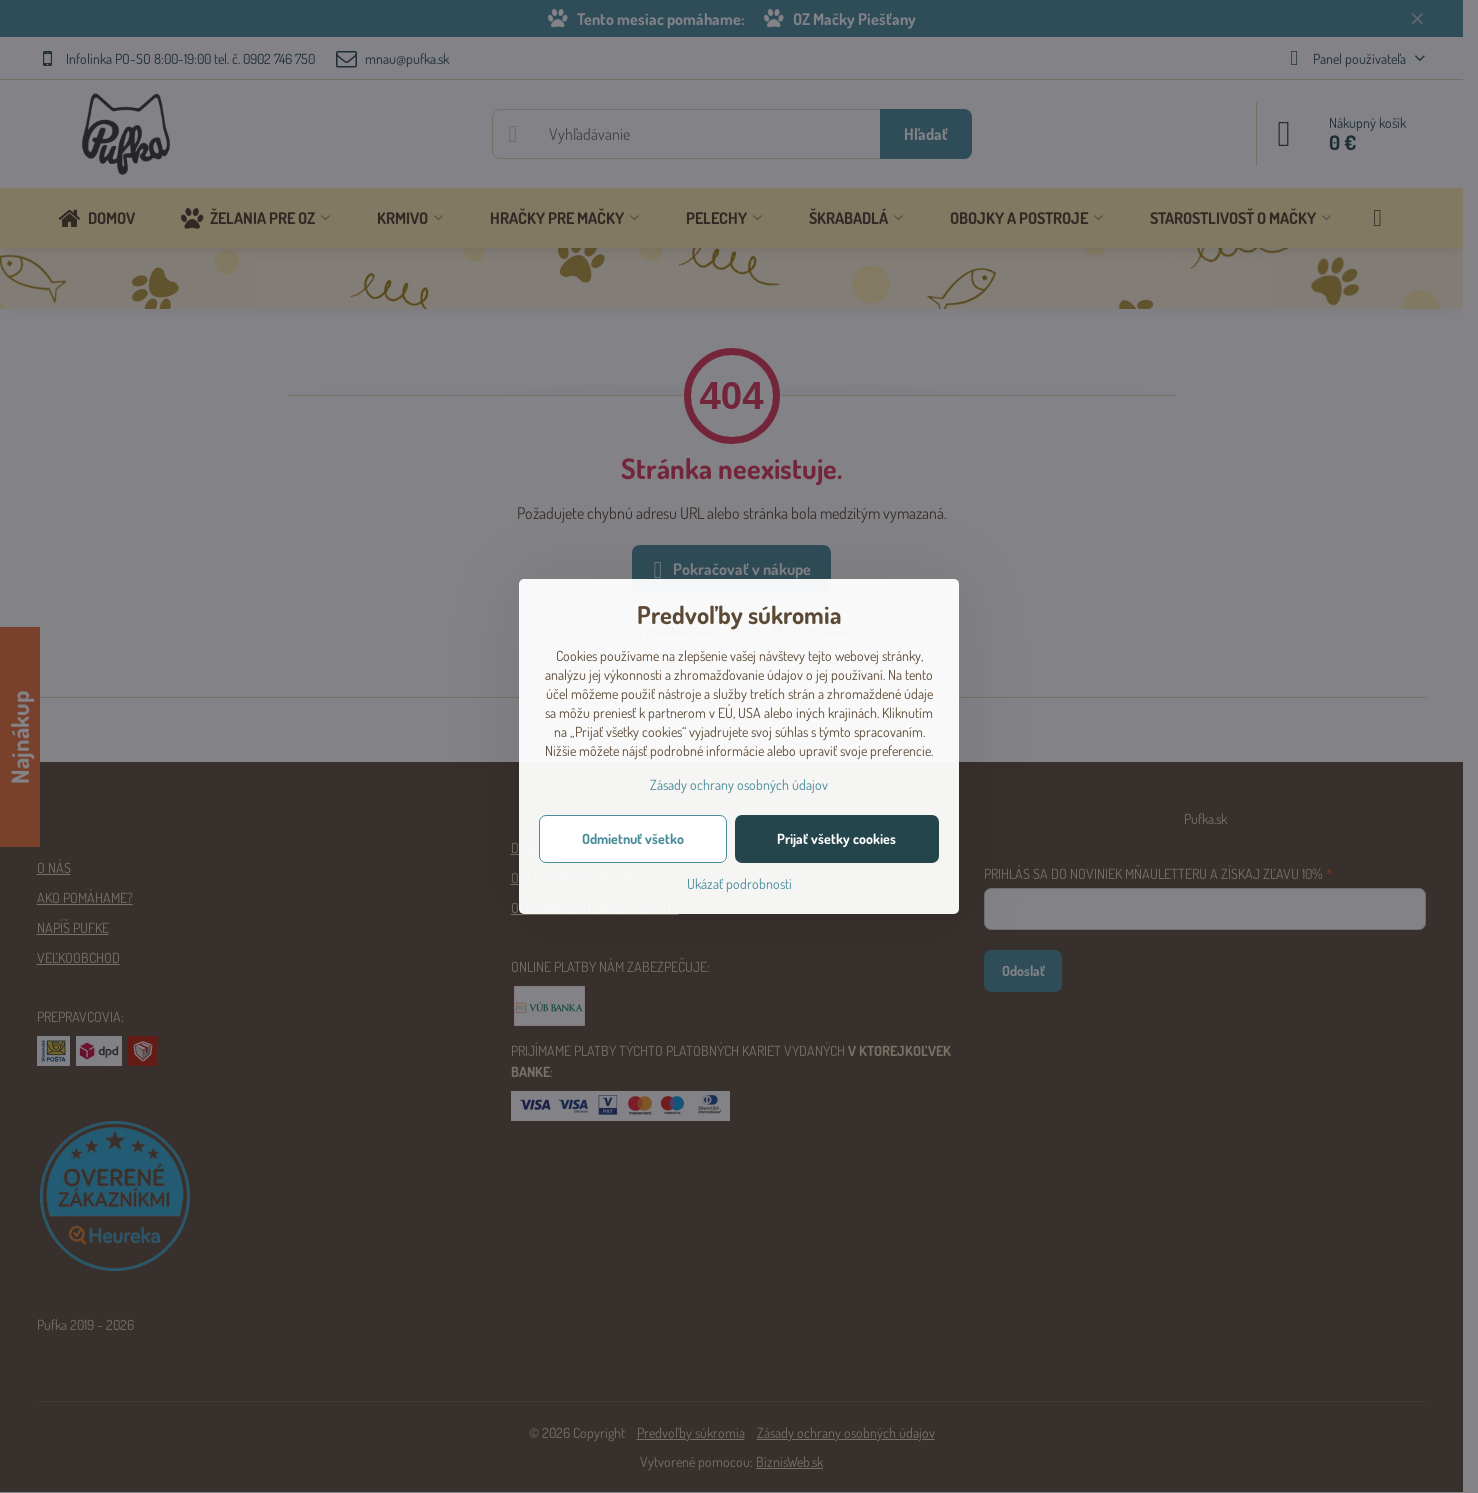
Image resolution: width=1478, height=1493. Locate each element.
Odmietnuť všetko (633, 838)
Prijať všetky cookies (836, 838)
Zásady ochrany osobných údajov (739, 784)
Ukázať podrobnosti (739, 883)
